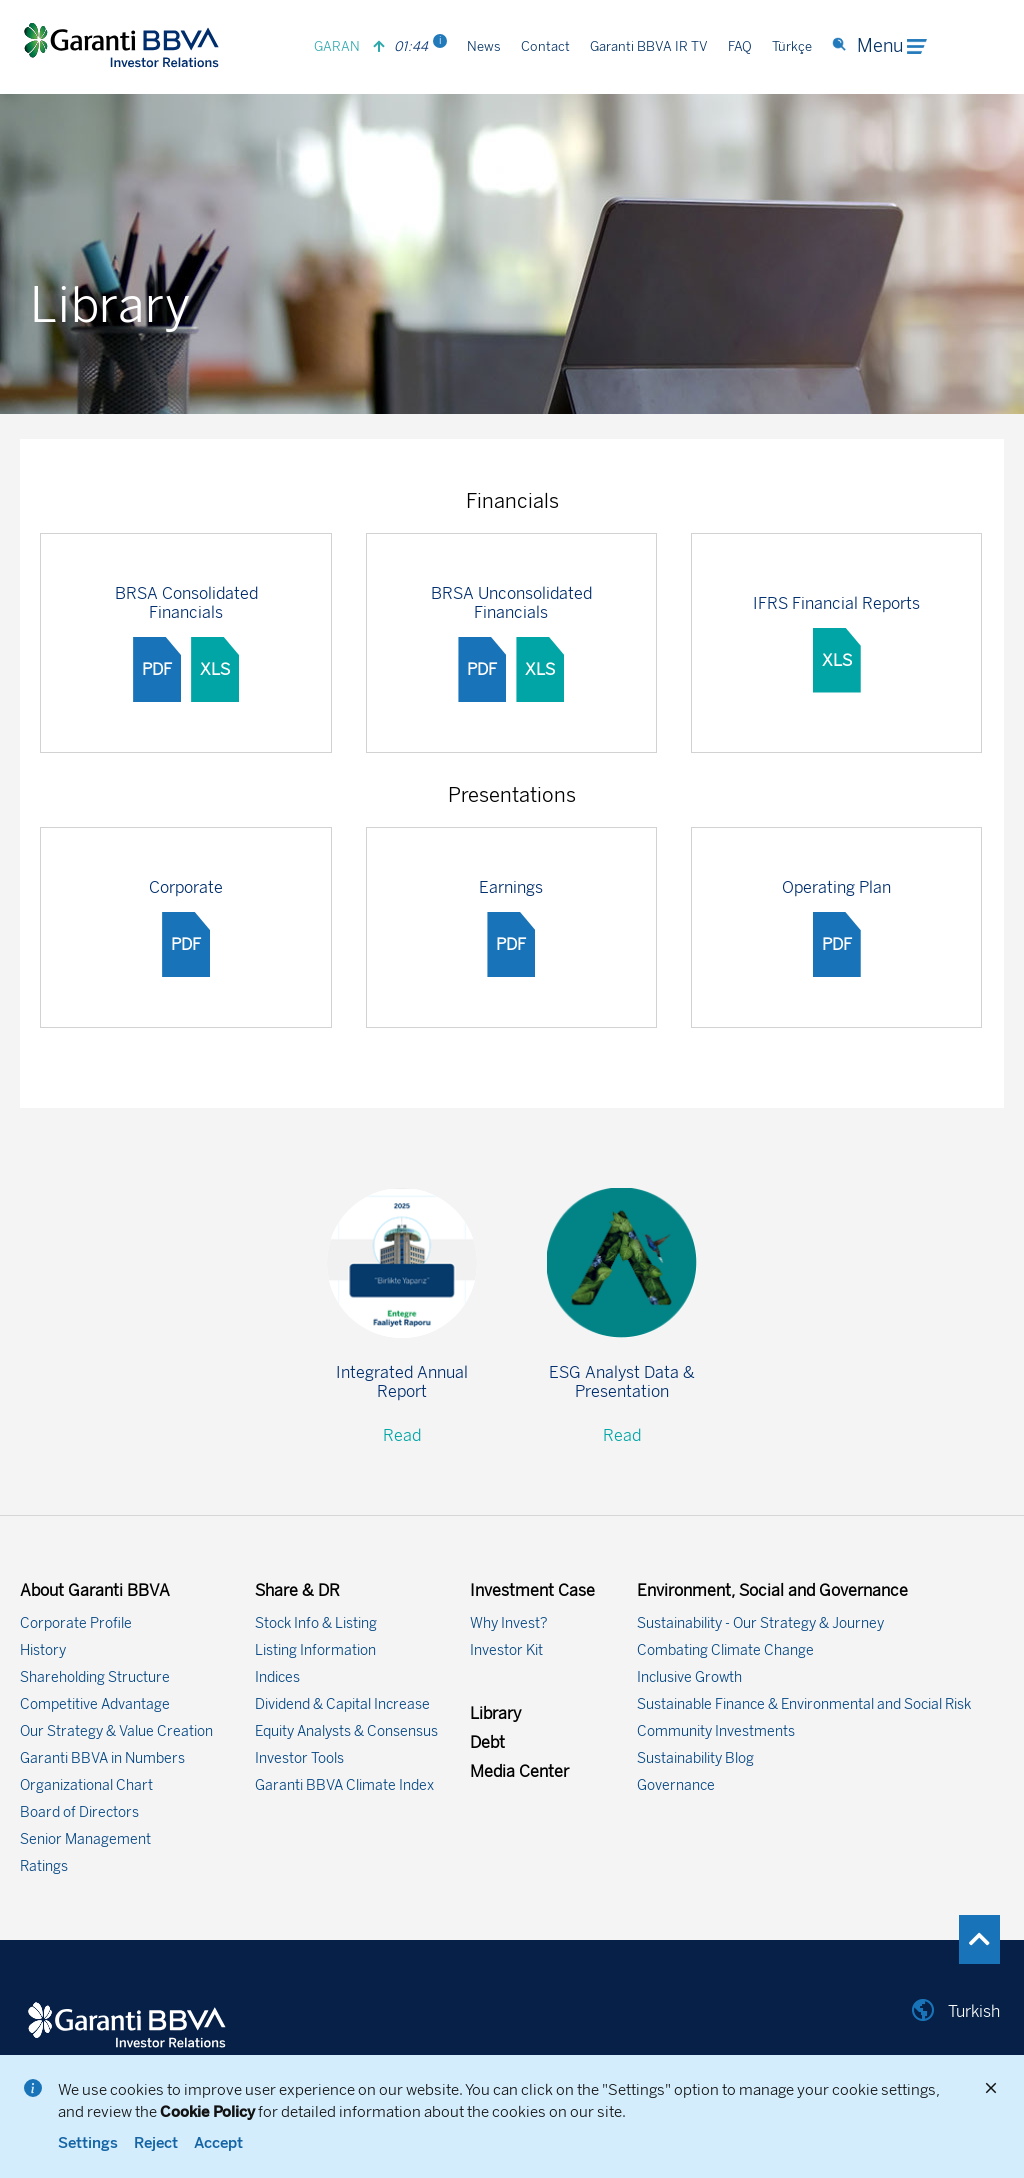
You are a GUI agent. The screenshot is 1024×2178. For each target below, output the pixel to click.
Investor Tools (299, 1758)
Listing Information (315, 1650)
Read (402, 1435)
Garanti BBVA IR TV (649, 46)
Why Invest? (509, 1623)
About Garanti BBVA (95, 1590)
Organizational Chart (86, 1785)
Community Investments (716, 1731)
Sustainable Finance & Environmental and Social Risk (804, 1704)
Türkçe (792, 46)
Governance (676, 1785)
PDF (157, 669)
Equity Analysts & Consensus (346, 1731)
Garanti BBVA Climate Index (344, 1785)
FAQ (740, 46)
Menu (892, 46)
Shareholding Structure (95, 1677)
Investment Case (532, 1590)
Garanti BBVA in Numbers (102, 1758)
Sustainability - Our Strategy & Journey (760, 1623)
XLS (215, 669)
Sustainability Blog (695, 1758)
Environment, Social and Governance (772, 1590)
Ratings (44, 1866)
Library (495, 1713)
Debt (487, 1742)
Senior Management (85, 1839)
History (43, 1650)
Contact (545, 46)
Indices (277, 1677)
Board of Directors (79, 1812)
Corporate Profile (76, 1623)
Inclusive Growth (689, 1677)
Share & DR (297, 1590)
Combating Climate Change (725, 1650)
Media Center (519, 1771)
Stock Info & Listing (316, 1623)
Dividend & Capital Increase (342, 1704)
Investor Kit (506, 1650)
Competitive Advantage (95, 1704)
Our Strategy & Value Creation (116, 1731)
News (484, 46)
